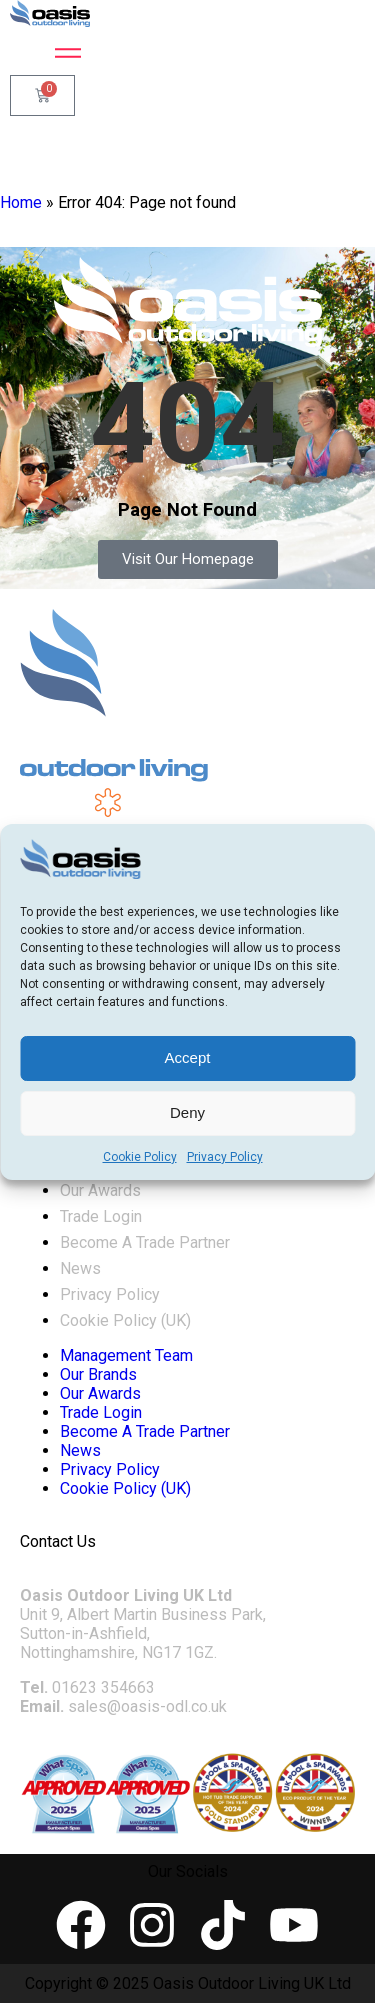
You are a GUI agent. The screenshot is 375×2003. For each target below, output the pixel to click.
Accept (188, 1057)
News (80, 1268)
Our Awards (100, 1190)
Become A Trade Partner (145, 1242)
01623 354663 (103, 1687)
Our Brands (98, 1374)
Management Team (126, 1355)
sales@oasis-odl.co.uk (147, 1706)
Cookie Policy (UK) (125, 1320)
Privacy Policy (225, 1157)
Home (21, 202)
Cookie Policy (140, 1157)
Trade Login (101, 1216)
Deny (187, 1112)
